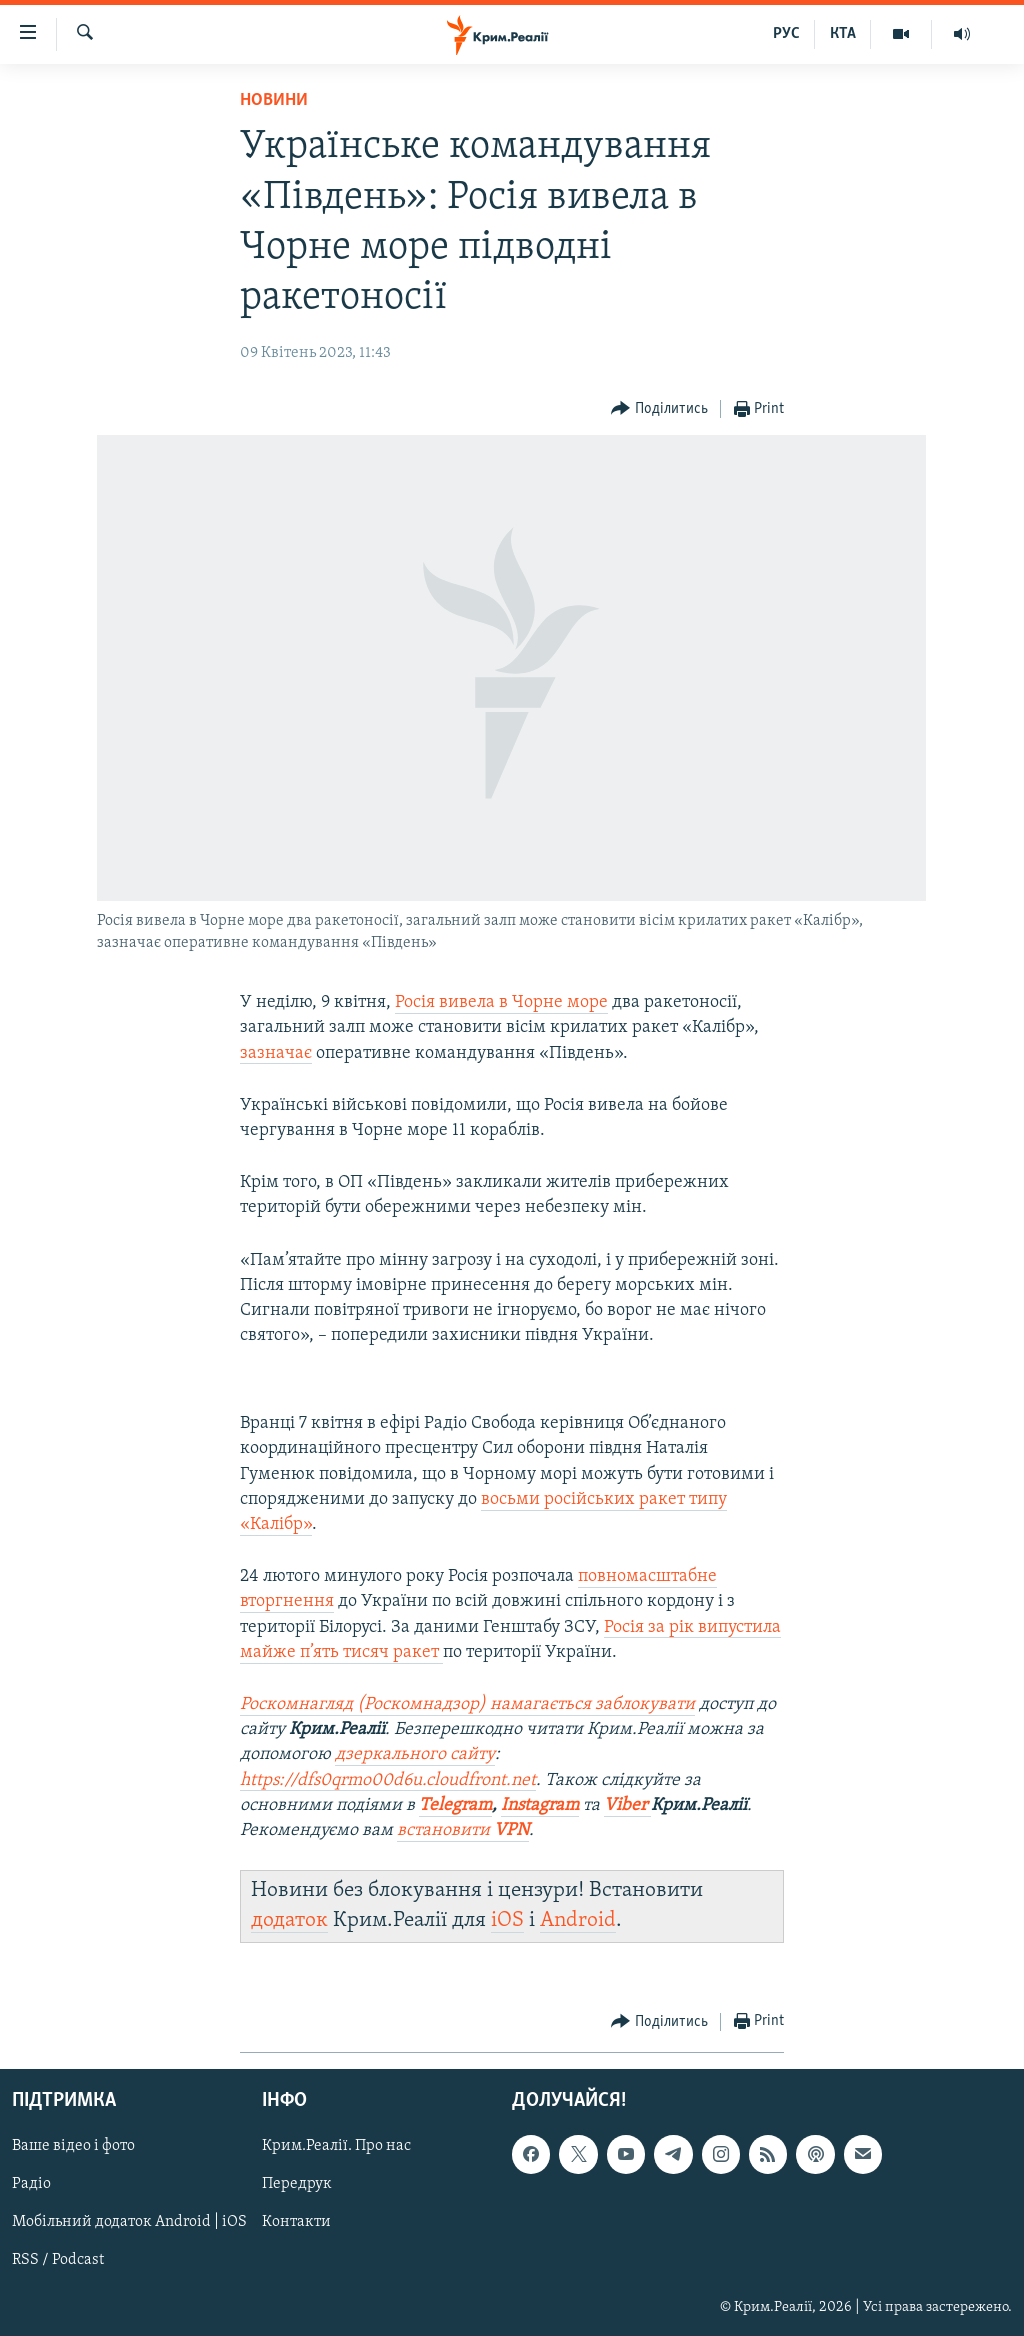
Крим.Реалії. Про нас (336, 2146)
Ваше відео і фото (73, 2146)
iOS (507, 1920)
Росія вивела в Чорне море (501, 1002)
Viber (627, 1805)
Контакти (296, 2222)
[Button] (659, 409)
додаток (289, 1920)
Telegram (455, 1805)
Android (578, 1920)
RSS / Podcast (58, 2260)
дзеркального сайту (415, 1754)
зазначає (276, 1053)
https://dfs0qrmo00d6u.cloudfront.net (388, 1780)
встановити (463, 1830)
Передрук (297, 2184)
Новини (274, 100)
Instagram (540, 1805)
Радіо (31, 2184)
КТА (843, 34)
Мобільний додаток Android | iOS (129, 2222)
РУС (786, 34)
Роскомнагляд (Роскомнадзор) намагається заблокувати (467, 1704)
